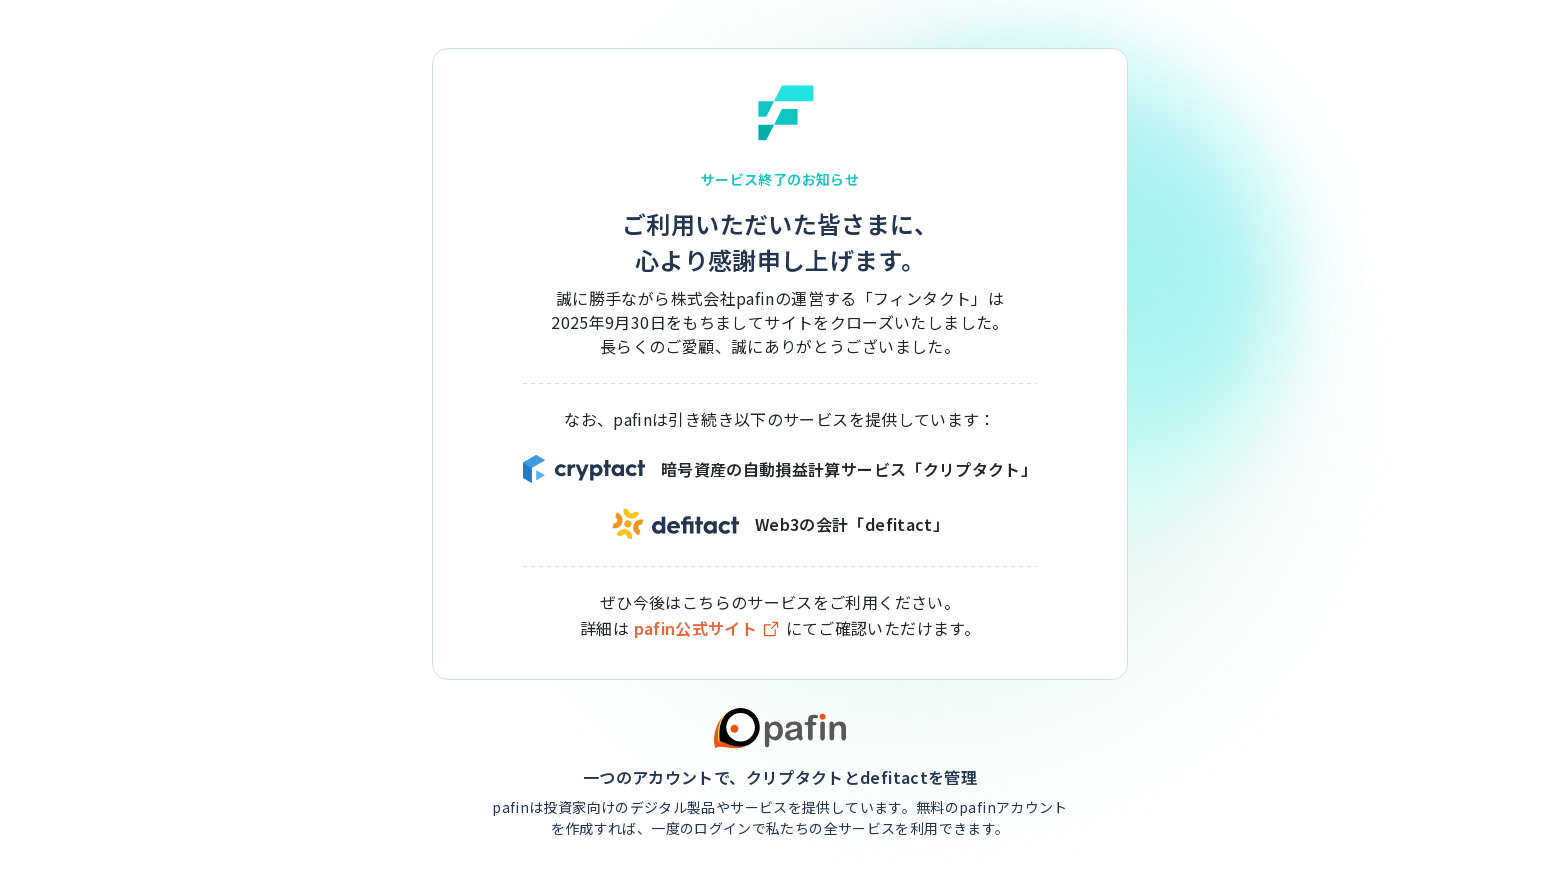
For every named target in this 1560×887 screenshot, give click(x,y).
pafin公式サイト (708, 628)
